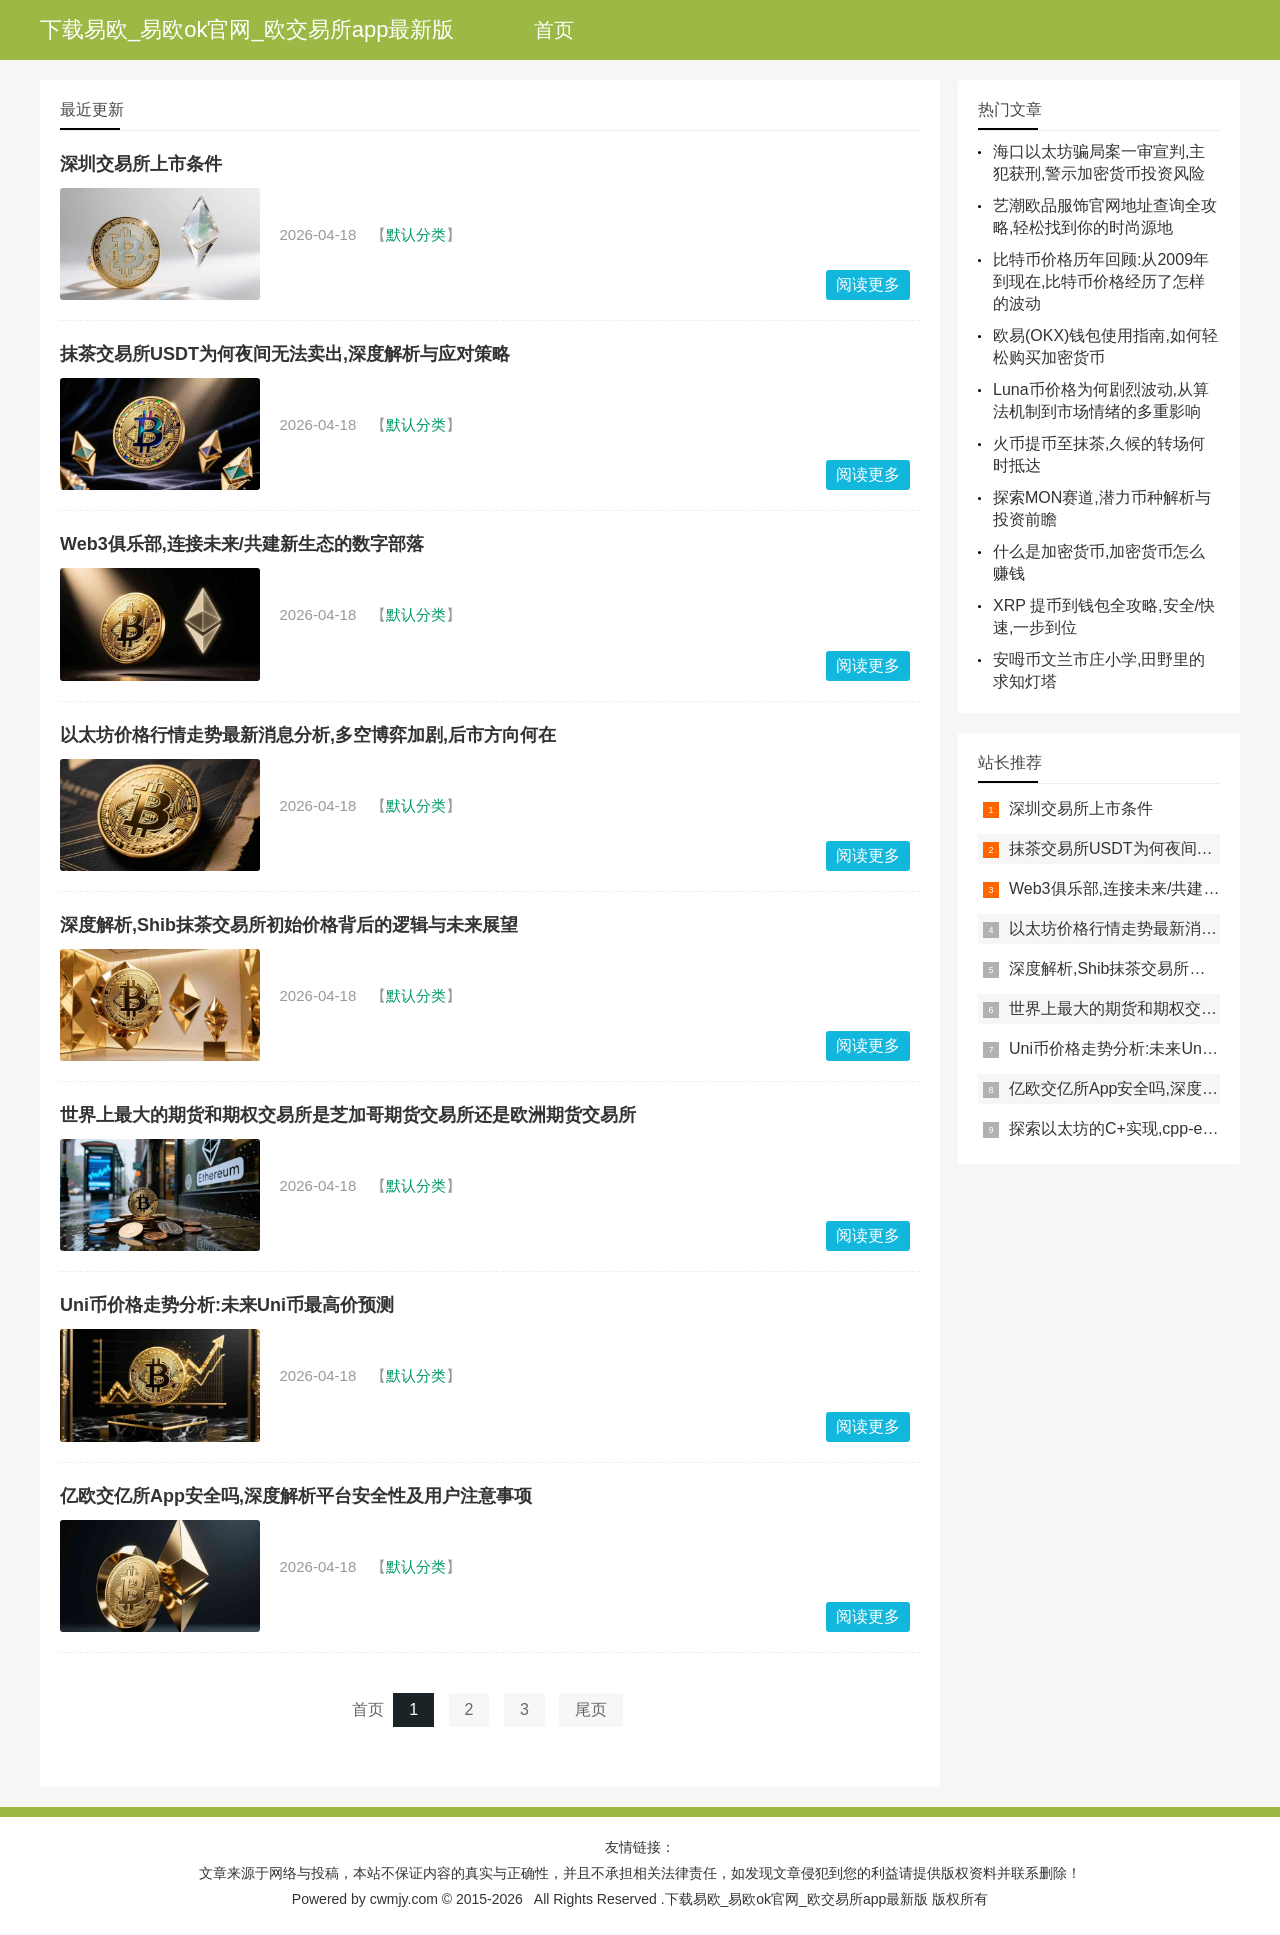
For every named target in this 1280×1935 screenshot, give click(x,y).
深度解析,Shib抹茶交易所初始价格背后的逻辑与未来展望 (289, 925)
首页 (554, 30)
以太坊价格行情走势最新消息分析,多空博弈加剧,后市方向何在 (308, 735)
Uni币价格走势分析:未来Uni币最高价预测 (227, 1305)
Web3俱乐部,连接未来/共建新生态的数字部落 (242, 544)
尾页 (591, 1709)
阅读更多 (868, 284)
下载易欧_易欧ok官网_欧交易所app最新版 (247, 29)
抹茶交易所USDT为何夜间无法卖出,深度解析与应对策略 (285, 354)
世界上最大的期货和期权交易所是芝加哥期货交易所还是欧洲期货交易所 (348, 1115)
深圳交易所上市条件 (141, 164)
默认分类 (416, 234)
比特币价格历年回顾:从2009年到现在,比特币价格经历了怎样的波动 (1101, 281)
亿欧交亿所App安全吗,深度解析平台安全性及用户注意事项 (296, 1496)
